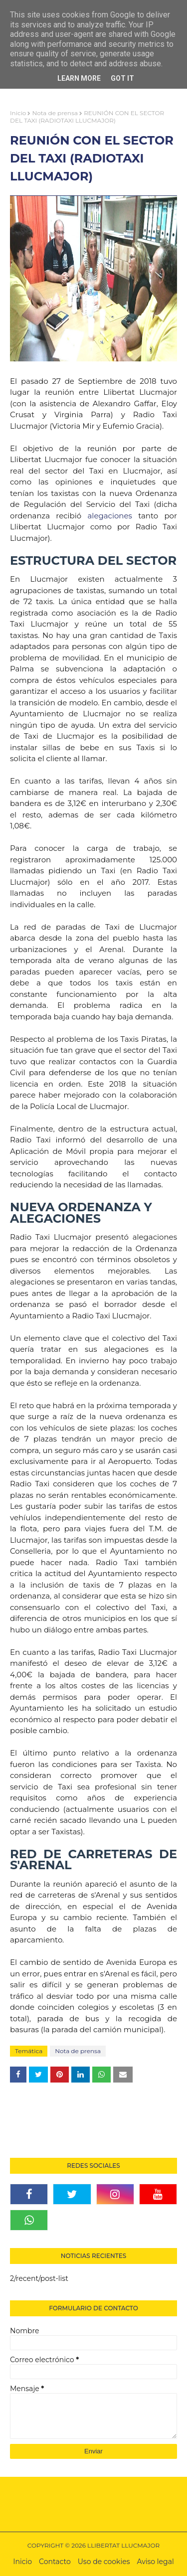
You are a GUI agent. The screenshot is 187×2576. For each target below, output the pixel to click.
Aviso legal (155, 2561)
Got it (122, 78)
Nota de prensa (55, 113)
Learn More (79, 78)
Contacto (55, 2561)
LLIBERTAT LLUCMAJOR (123, 2545)
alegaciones (110, 515)
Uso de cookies (104, 2561)
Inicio (18, 113)
